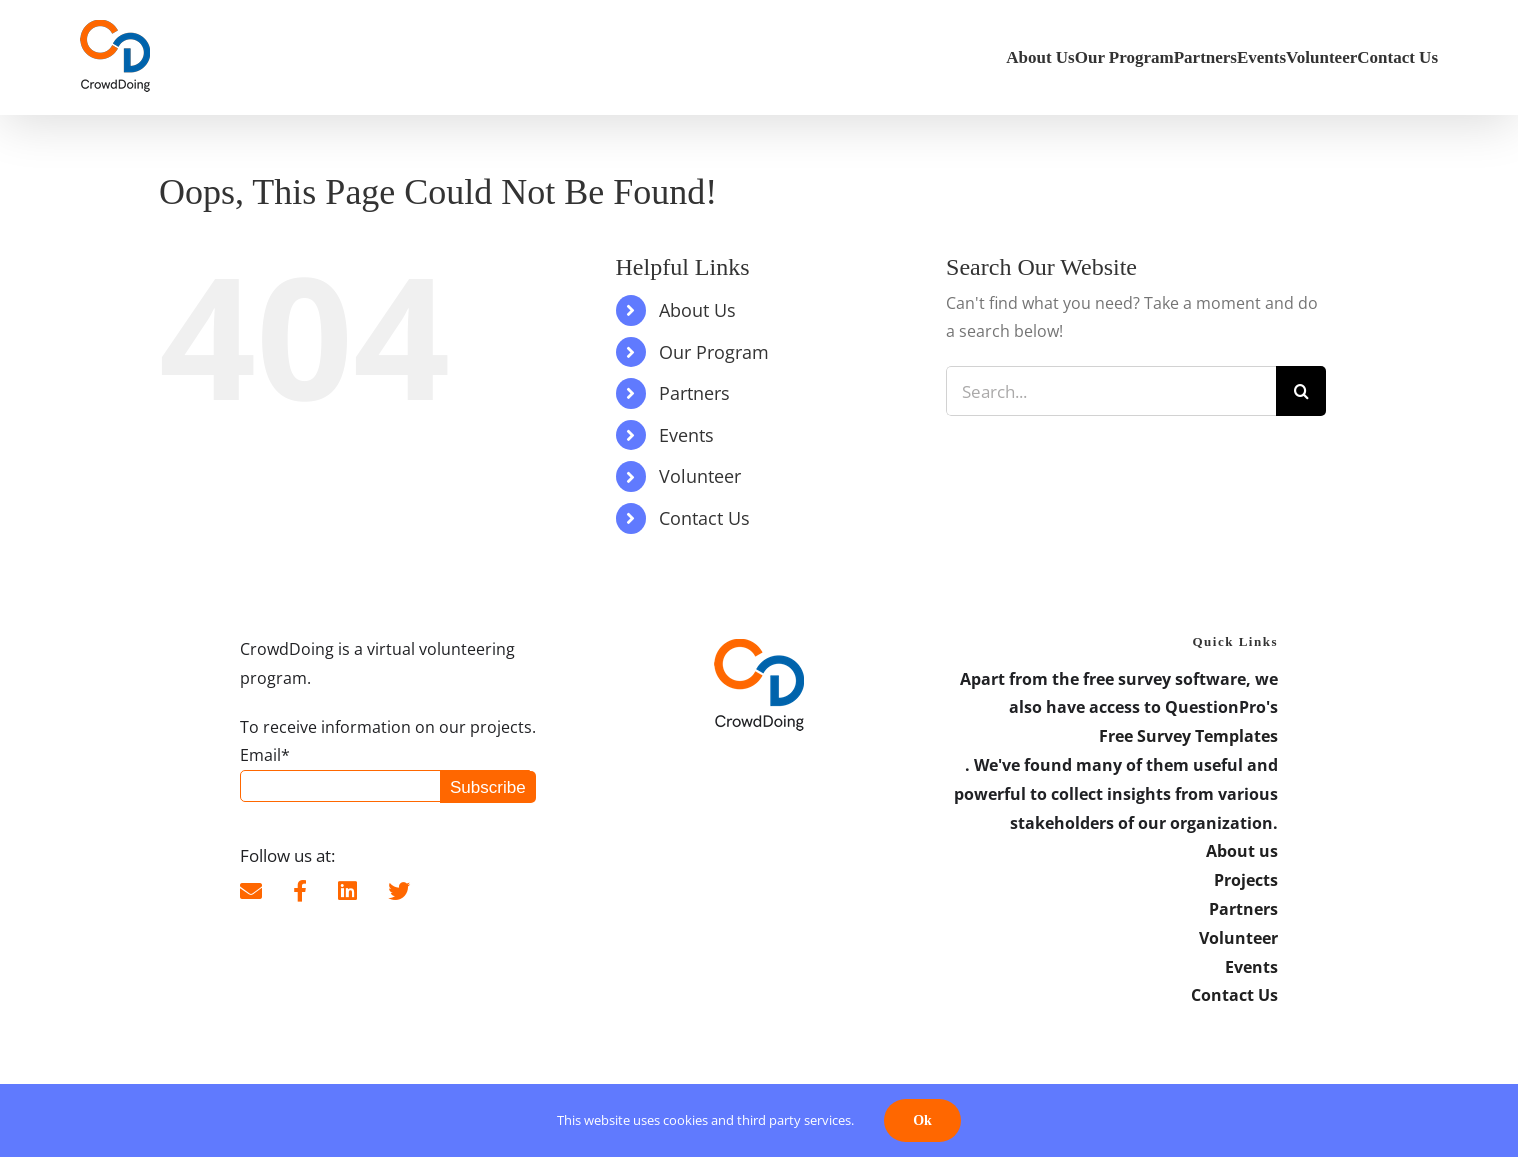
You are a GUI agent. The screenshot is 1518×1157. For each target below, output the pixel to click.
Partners (694, 393)
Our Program (714, 352)
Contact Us (704, 518)
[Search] (1301, 391)
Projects (1246, 880)
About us (1242, 851)
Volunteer (700, 476)
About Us (697, 310)
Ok (922, 1120)
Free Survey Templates (1188, 736)
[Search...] (1111, 391)
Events (686, 435)
